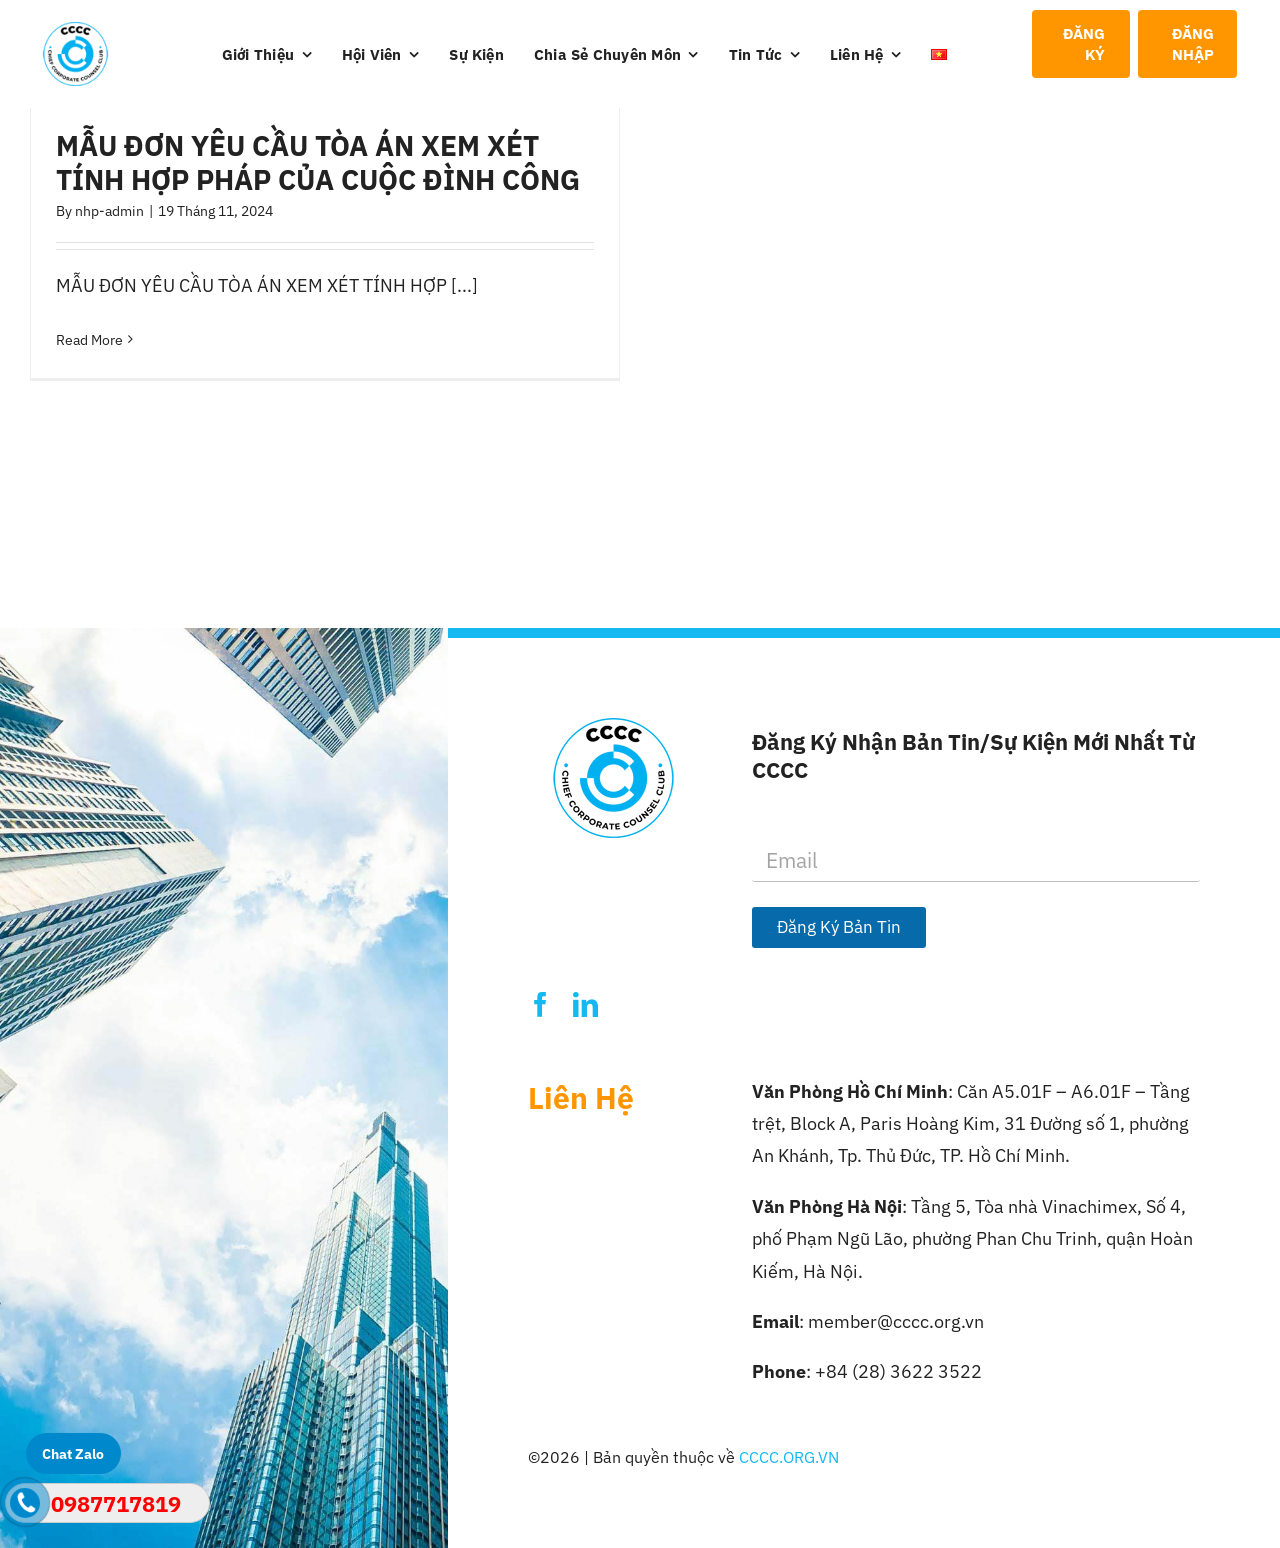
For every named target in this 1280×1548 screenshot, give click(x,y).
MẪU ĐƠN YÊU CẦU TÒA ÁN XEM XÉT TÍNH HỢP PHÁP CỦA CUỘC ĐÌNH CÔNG (318, 162)
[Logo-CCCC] (76, 30)
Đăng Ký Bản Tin (839, 927)
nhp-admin (109, 211)
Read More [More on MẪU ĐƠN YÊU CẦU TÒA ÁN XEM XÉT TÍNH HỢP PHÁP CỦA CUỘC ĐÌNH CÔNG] (89, 340)
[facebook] (540, 1004)
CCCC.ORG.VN (789, 1457)
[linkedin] (585, 1004)
